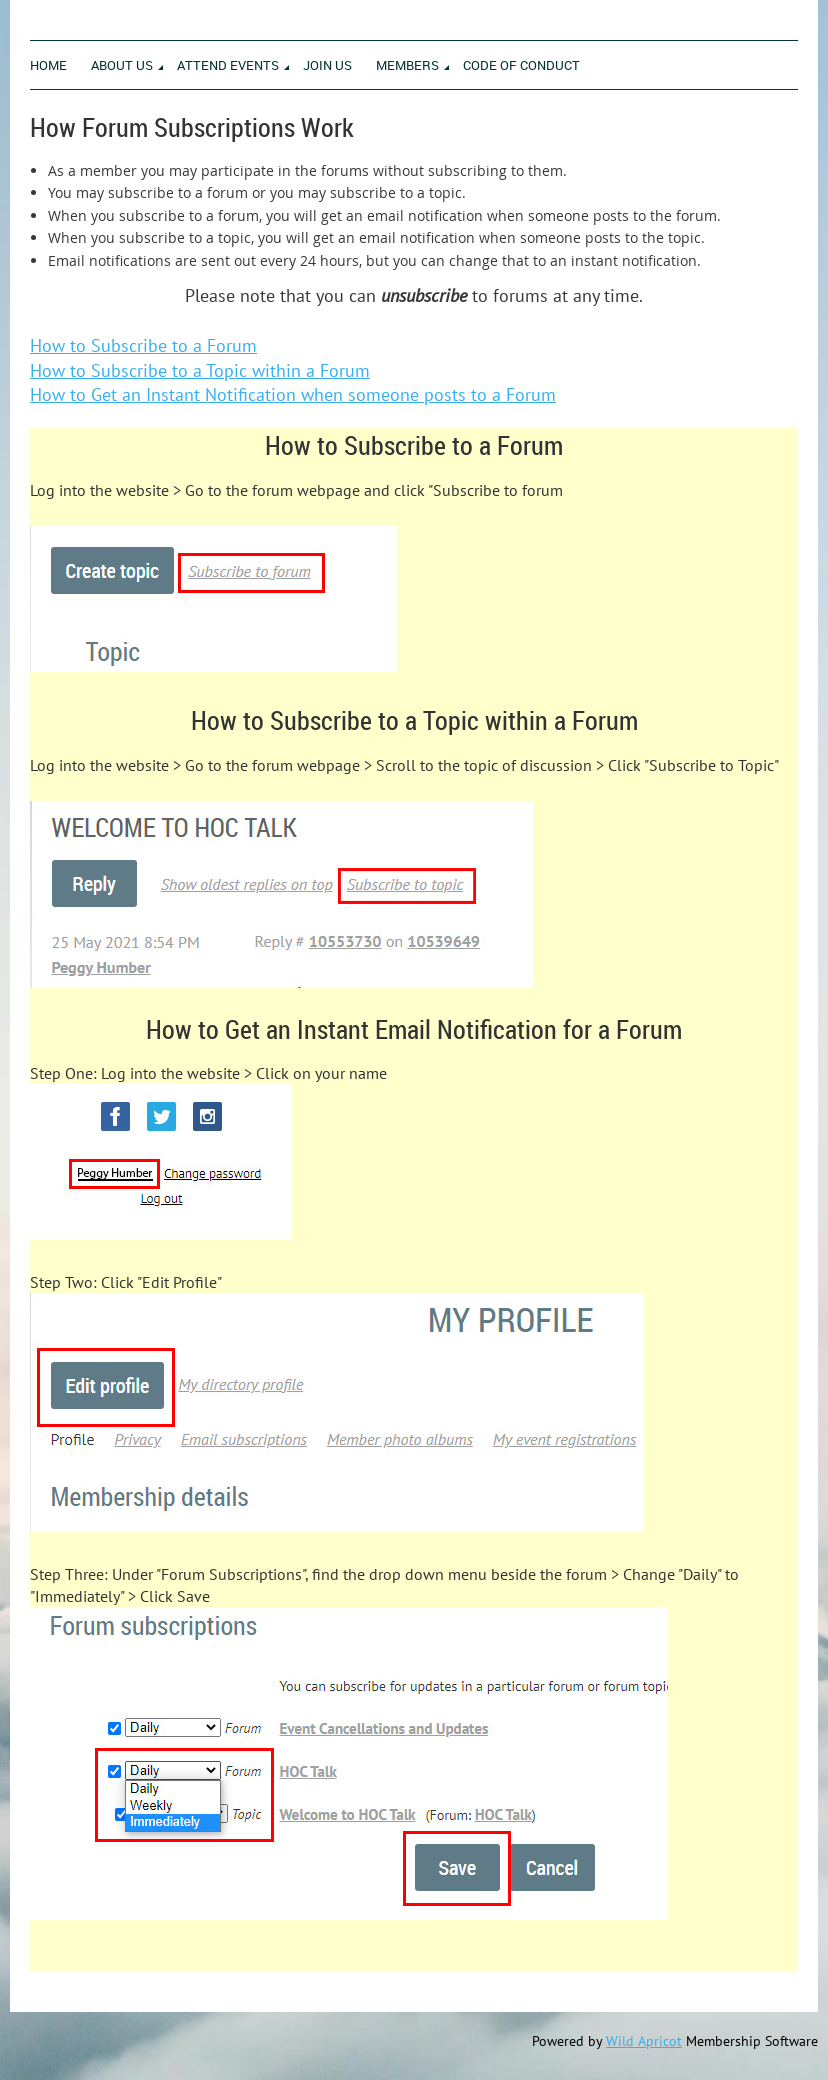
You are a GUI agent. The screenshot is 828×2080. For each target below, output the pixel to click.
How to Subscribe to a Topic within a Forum (200, 370)
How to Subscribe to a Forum (143, 345)
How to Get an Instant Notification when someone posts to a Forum (293, 394)
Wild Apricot (644, 2041)
